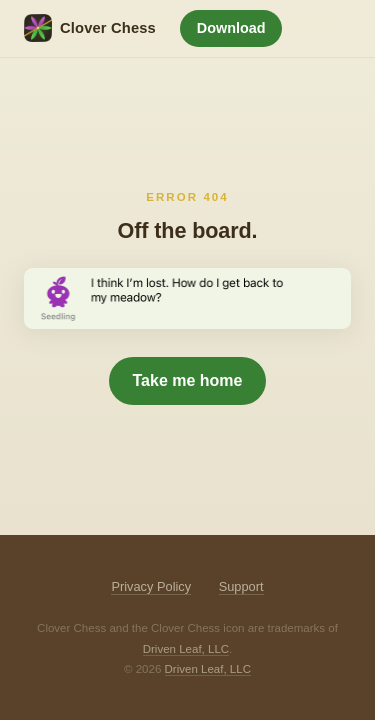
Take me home (188, 380)
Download (231, 28)
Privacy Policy (151, 586)
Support (241, 586)
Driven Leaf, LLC (186, 649)
